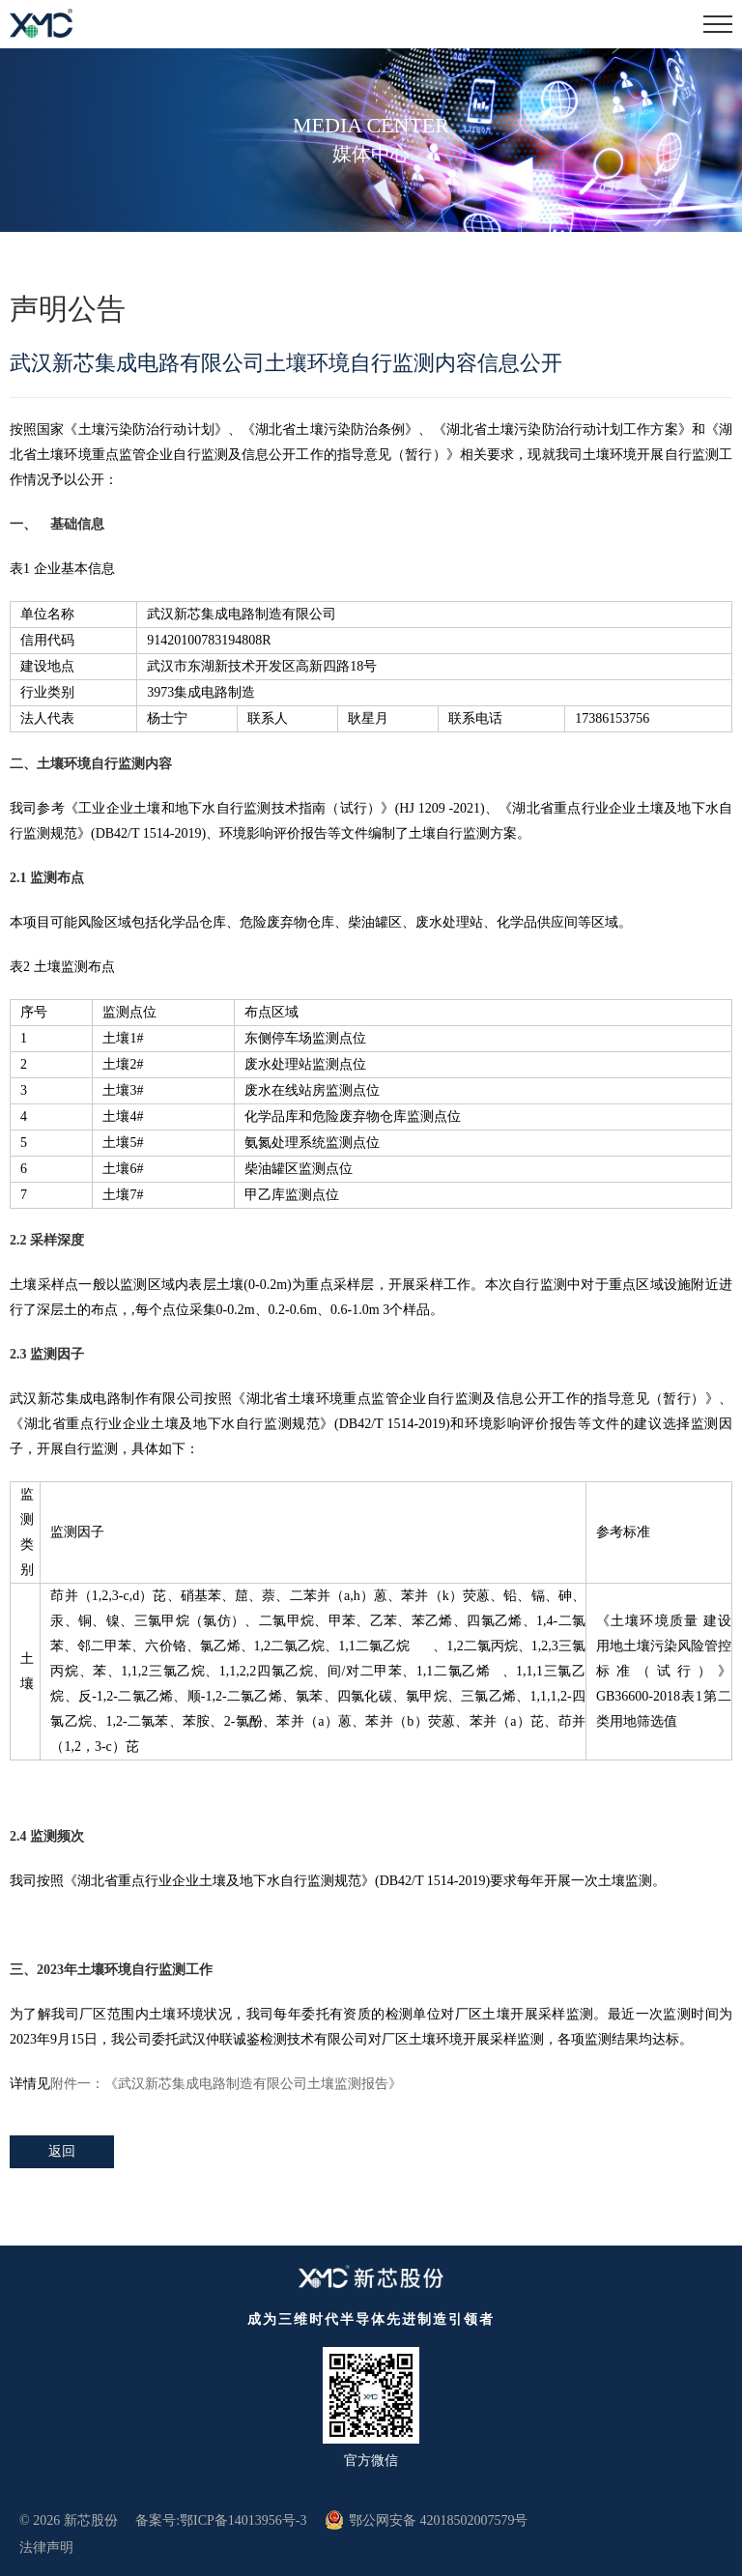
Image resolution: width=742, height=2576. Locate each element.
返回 (61, 2151)
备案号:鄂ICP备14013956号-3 (220, 2520)
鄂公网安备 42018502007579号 (426, 2520)
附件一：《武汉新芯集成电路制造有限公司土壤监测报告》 (226, 2083)
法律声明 (46, 2547)
